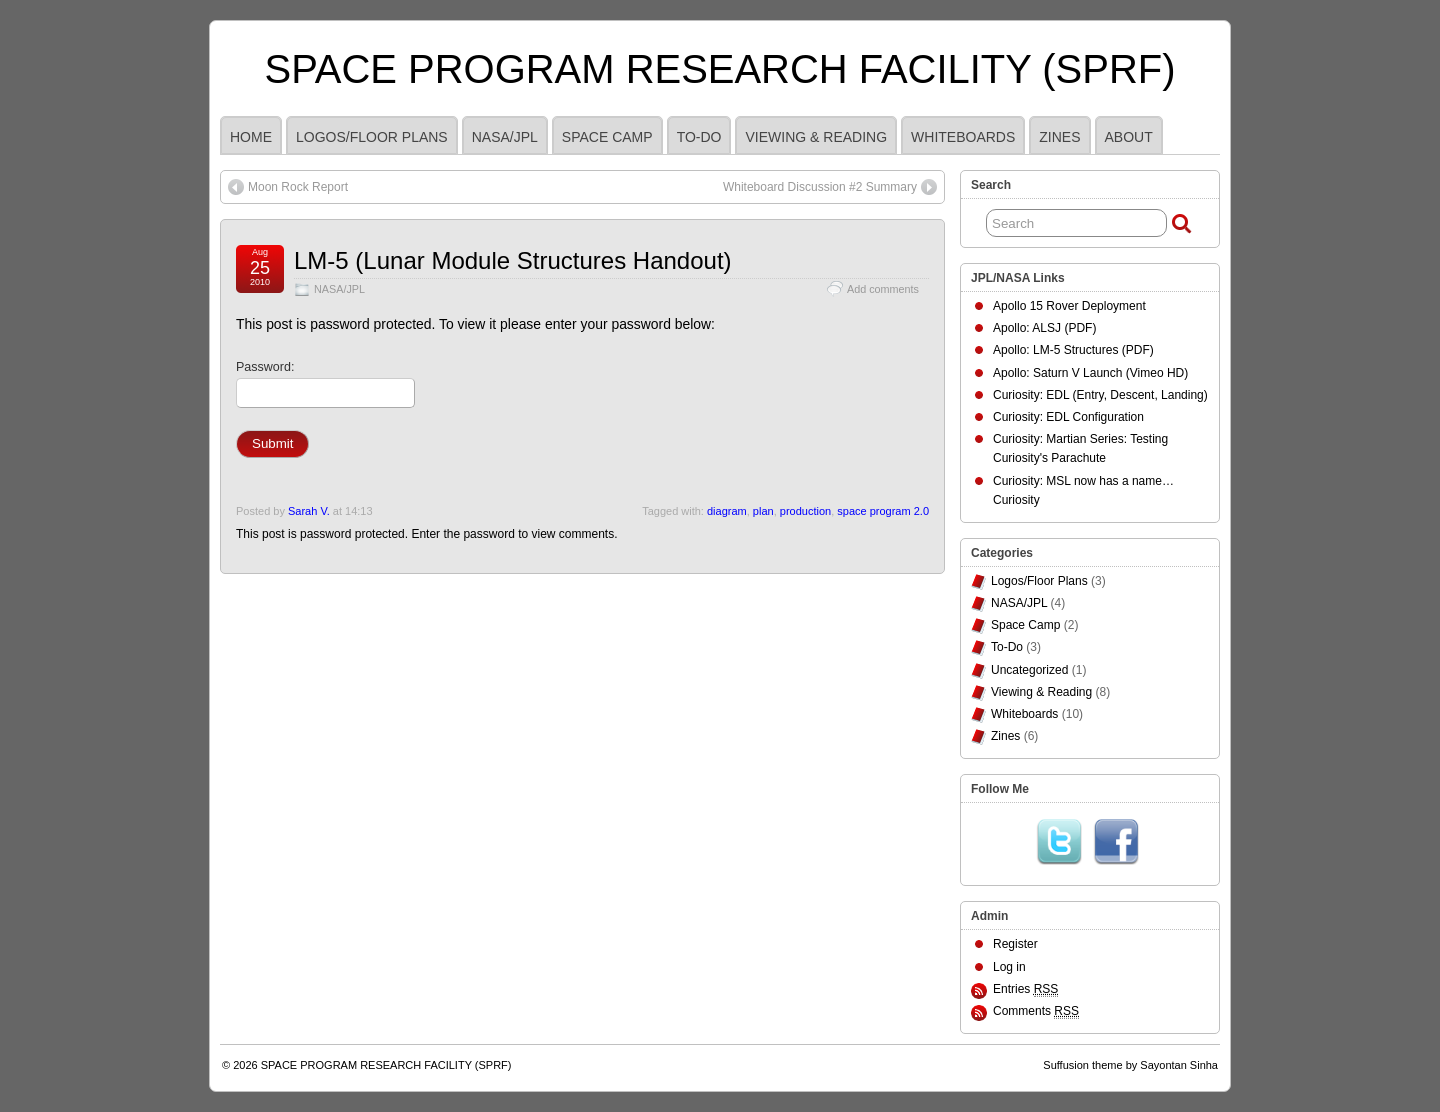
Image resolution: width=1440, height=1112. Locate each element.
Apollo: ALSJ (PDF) (1044, 328)
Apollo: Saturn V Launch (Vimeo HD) (1090, 373)
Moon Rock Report (298, 187)
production (805, 511)
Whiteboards (963, 137)
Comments (1036, 1011)
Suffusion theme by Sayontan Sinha (1130, 1065)
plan (763, 511)
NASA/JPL (505, 137)
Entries (1025, 989)
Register (1015, 944)
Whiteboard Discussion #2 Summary (820, 187)
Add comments (883, 289)
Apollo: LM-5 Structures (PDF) (1073, 350)
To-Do (699, 137)
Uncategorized (1029, 670)
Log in (1009, 967)
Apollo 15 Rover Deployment (1069, 306)
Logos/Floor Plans (372, 137)
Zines (1059, 137)
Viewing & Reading (816, 137)
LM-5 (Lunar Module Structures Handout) (513, 260)
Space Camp (607, 137)
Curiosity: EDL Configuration (1068, 417)
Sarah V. (309, 511)
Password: (325, 384)
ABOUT (1129, 137)
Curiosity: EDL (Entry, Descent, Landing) (1100, 395)
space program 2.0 (883, 511)
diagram (727, 511)
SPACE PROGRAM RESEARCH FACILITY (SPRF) (720, 69)
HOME (251, 137)
